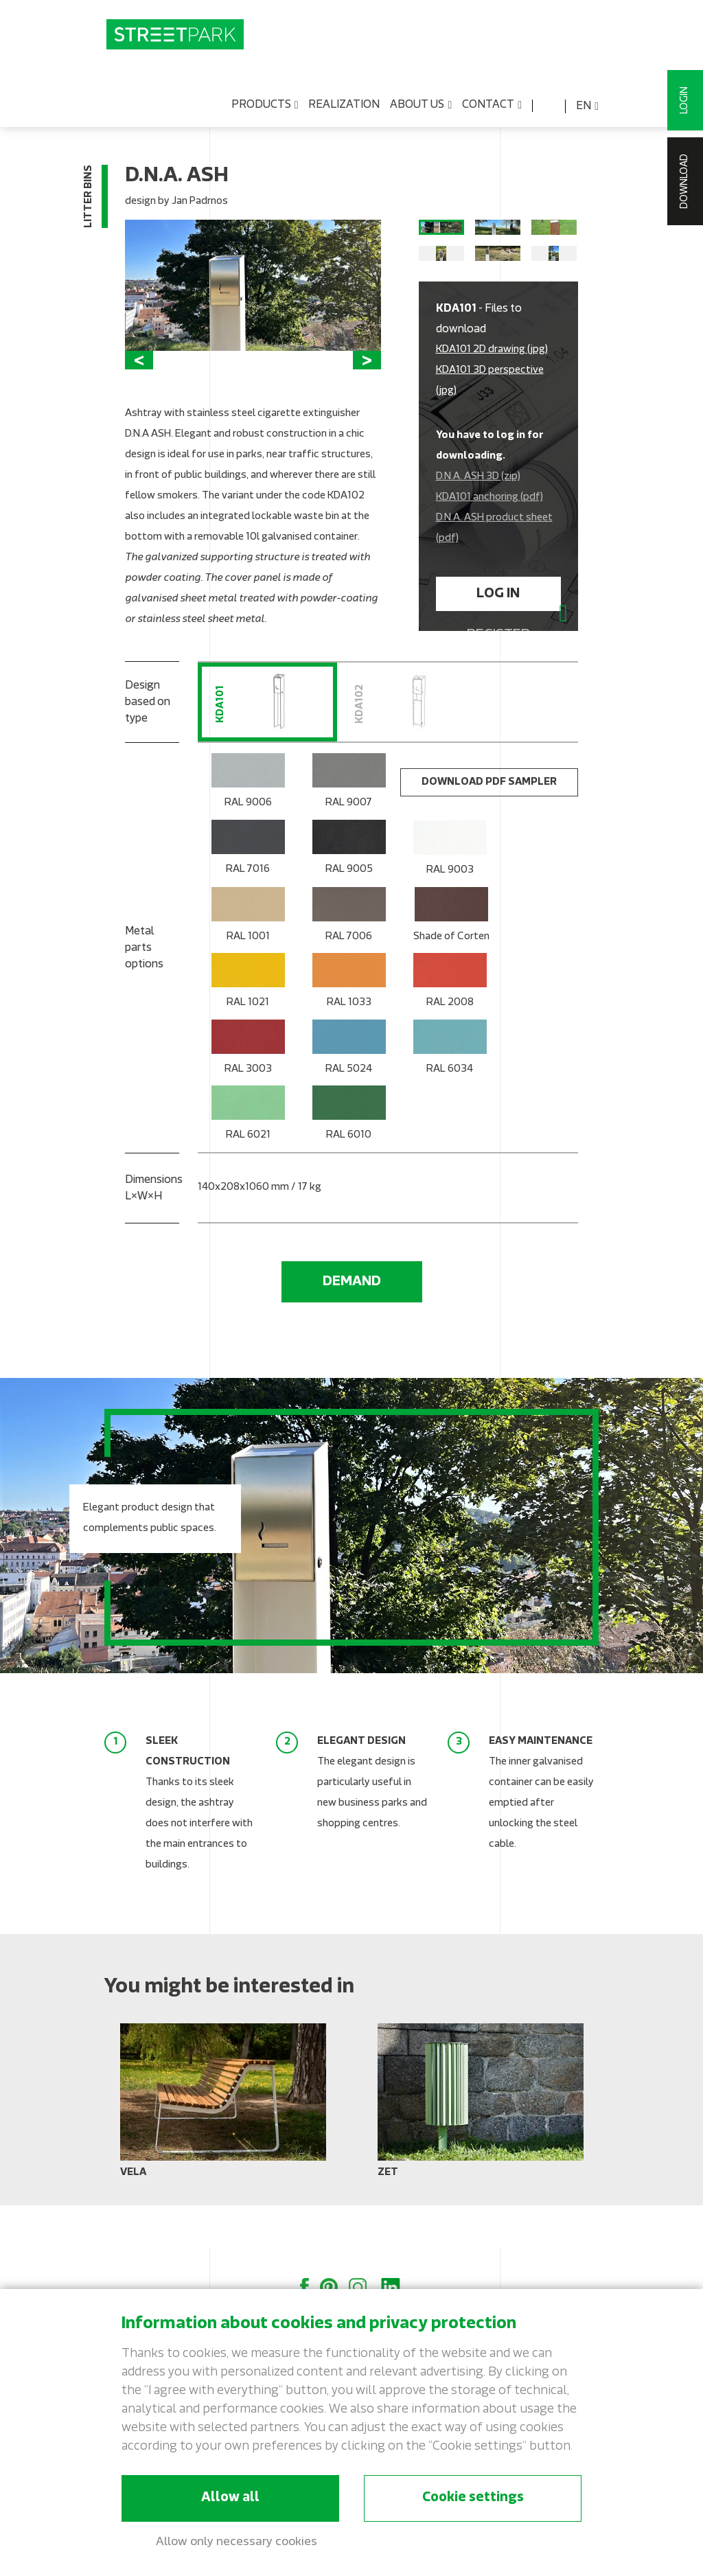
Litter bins (89, 199)
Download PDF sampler (489, 825)
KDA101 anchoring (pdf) (489, 531)
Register (498, 669)
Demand (352, 1325)
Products (265, 108)
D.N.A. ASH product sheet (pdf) (494, 562)
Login (685, 100)
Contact (492, 108)
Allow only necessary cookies (236, 2542)
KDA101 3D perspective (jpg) (490, 414)
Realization (344, 107)
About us (421, 108)
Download (685, 181)
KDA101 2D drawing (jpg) (492, 383)
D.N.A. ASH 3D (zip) (478, 510)
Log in (498, 627)
